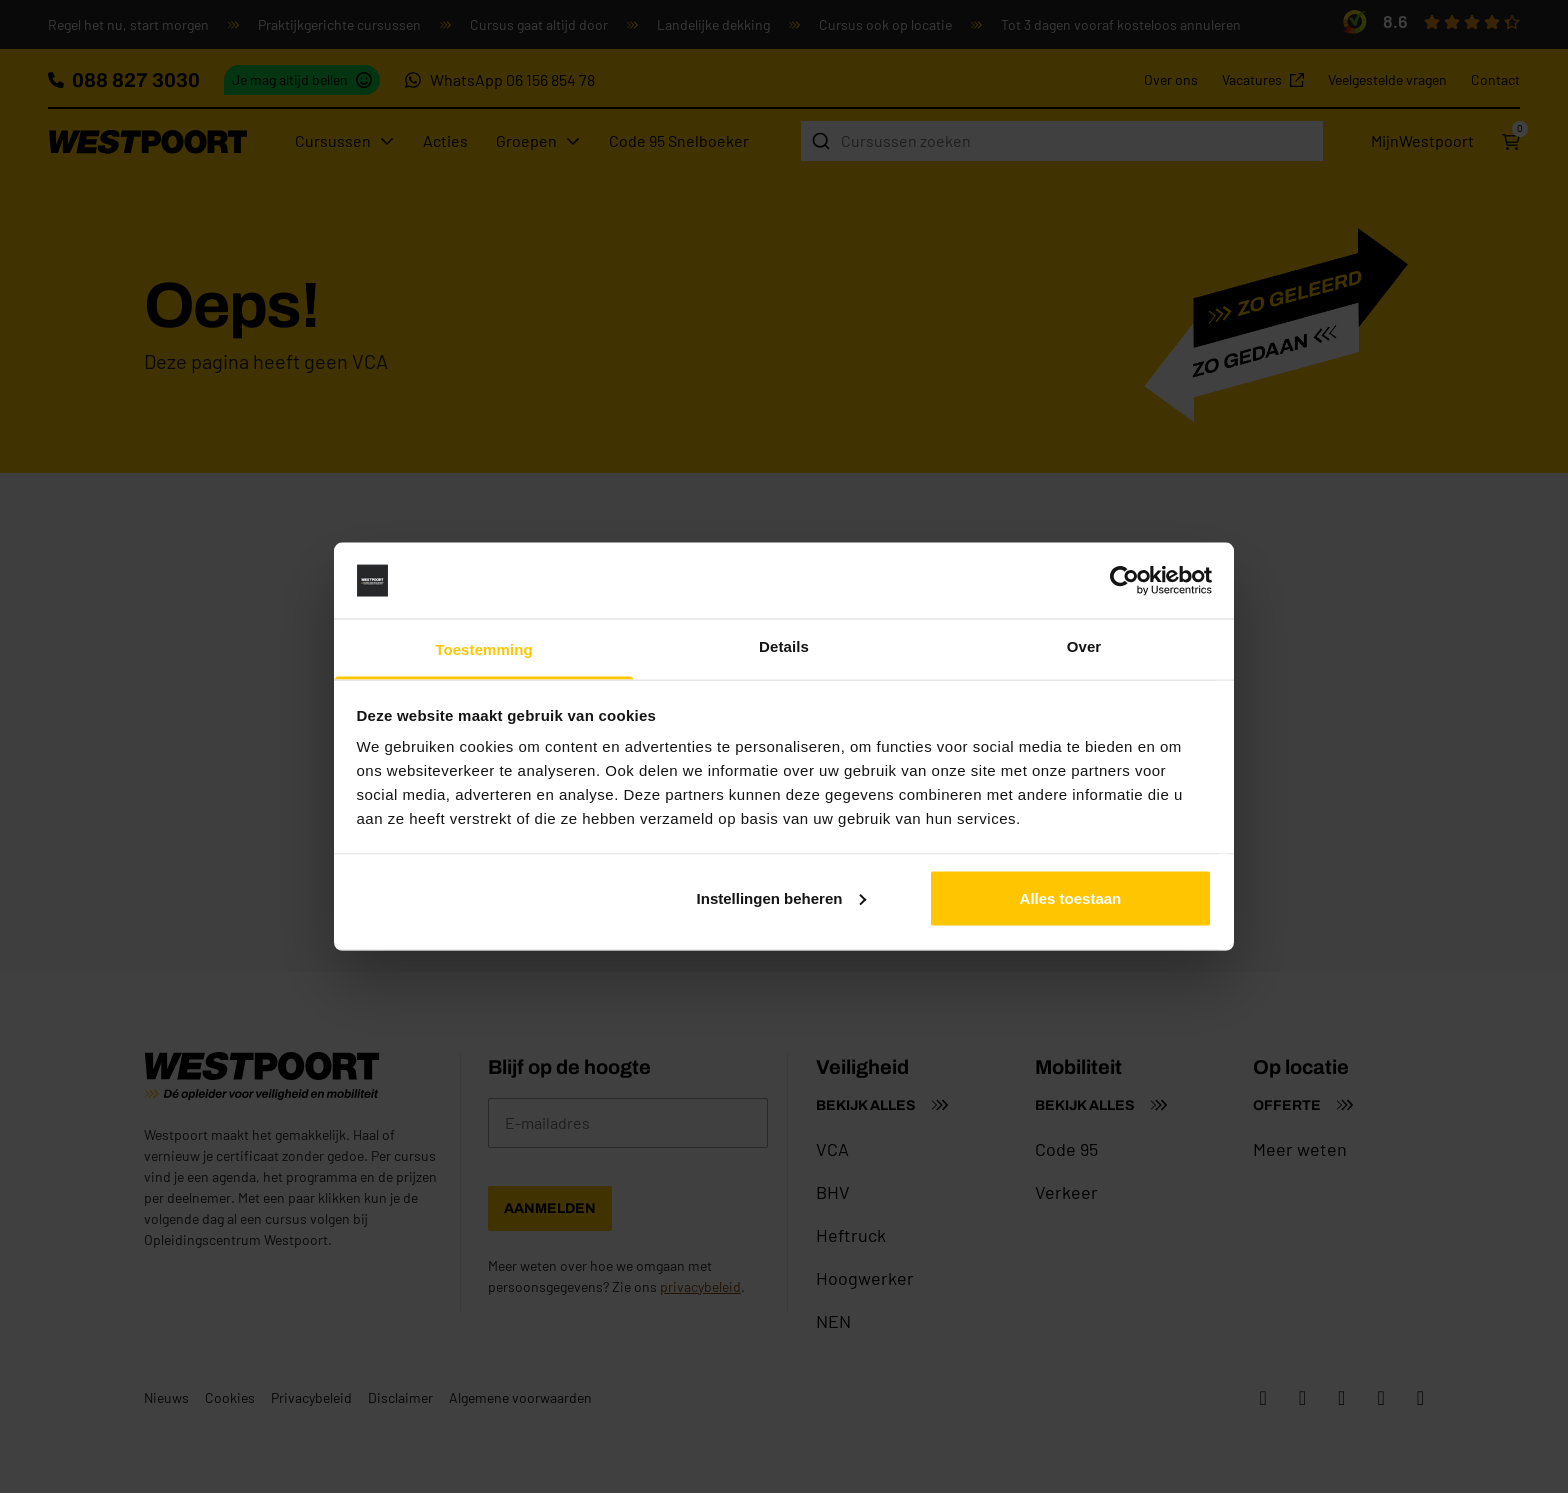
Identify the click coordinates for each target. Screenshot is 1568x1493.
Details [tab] (784, 646)
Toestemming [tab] (484, 649)
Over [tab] (1084, 646)
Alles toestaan (1071, 897)
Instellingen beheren (782, 897)
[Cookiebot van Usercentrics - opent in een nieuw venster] (1124, 581)
